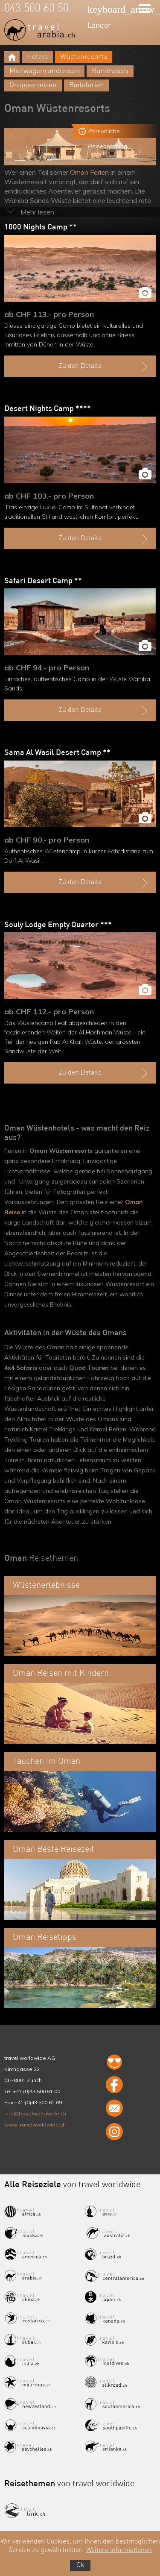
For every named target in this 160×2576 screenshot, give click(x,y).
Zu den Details (103, 366)
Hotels (37, 57)
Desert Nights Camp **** (47, 409)
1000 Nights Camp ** (40, 227)
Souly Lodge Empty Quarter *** (58, 925)
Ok (80, 2565)
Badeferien (86, 85)
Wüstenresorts (83, 57)
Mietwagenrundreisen (44, 71)
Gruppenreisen (33, 85)
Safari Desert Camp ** (43, 581)
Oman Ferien (89, 172)
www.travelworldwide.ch (35, 2124)
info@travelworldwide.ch (35, 2113)
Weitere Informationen (119, 2550)
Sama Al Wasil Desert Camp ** (57, 753)
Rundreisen (110, 71)
